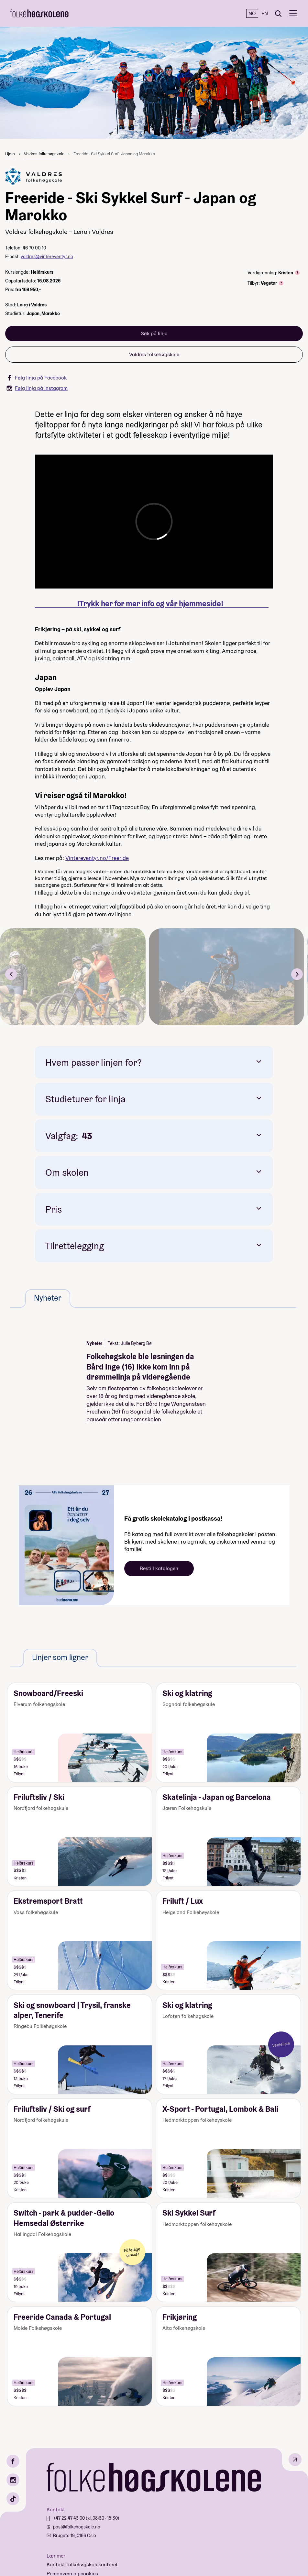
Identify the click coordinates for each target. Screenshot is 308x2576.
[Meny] (293, 13)
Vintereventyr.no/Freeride (97, 858)
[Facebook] (12, 2461)
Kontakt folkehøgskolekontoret (82, 2564)
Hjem (10, 154)
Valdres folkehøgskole (44, 154)
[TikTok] (12, 2498)
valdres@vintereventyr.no (47, 256)
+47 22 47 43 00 (69, 2518)
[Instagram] (12, 2479)
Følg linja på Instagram (37, 388)
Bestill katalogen (159, 1568)
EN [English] (264, 13)
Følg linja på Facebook (36, 377)
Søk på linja (154, 333)
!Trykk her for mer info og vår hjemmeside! (152, 604)
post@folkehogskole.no (76, 2527)
